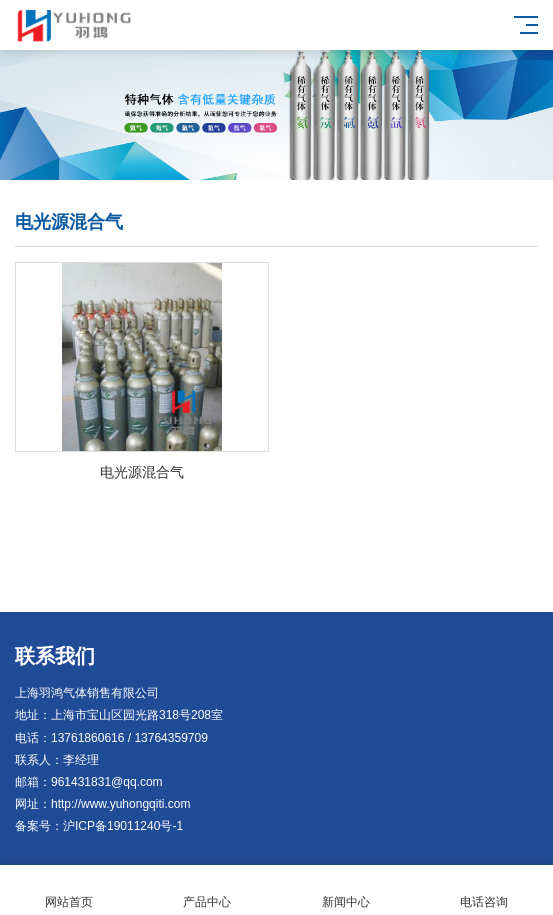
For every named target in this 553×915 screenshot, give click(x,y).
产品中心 (207, 890)
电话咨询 (484, 890)
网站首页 (69, 890)
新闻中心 (346, 890)
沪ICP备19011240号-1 (123, 826)
